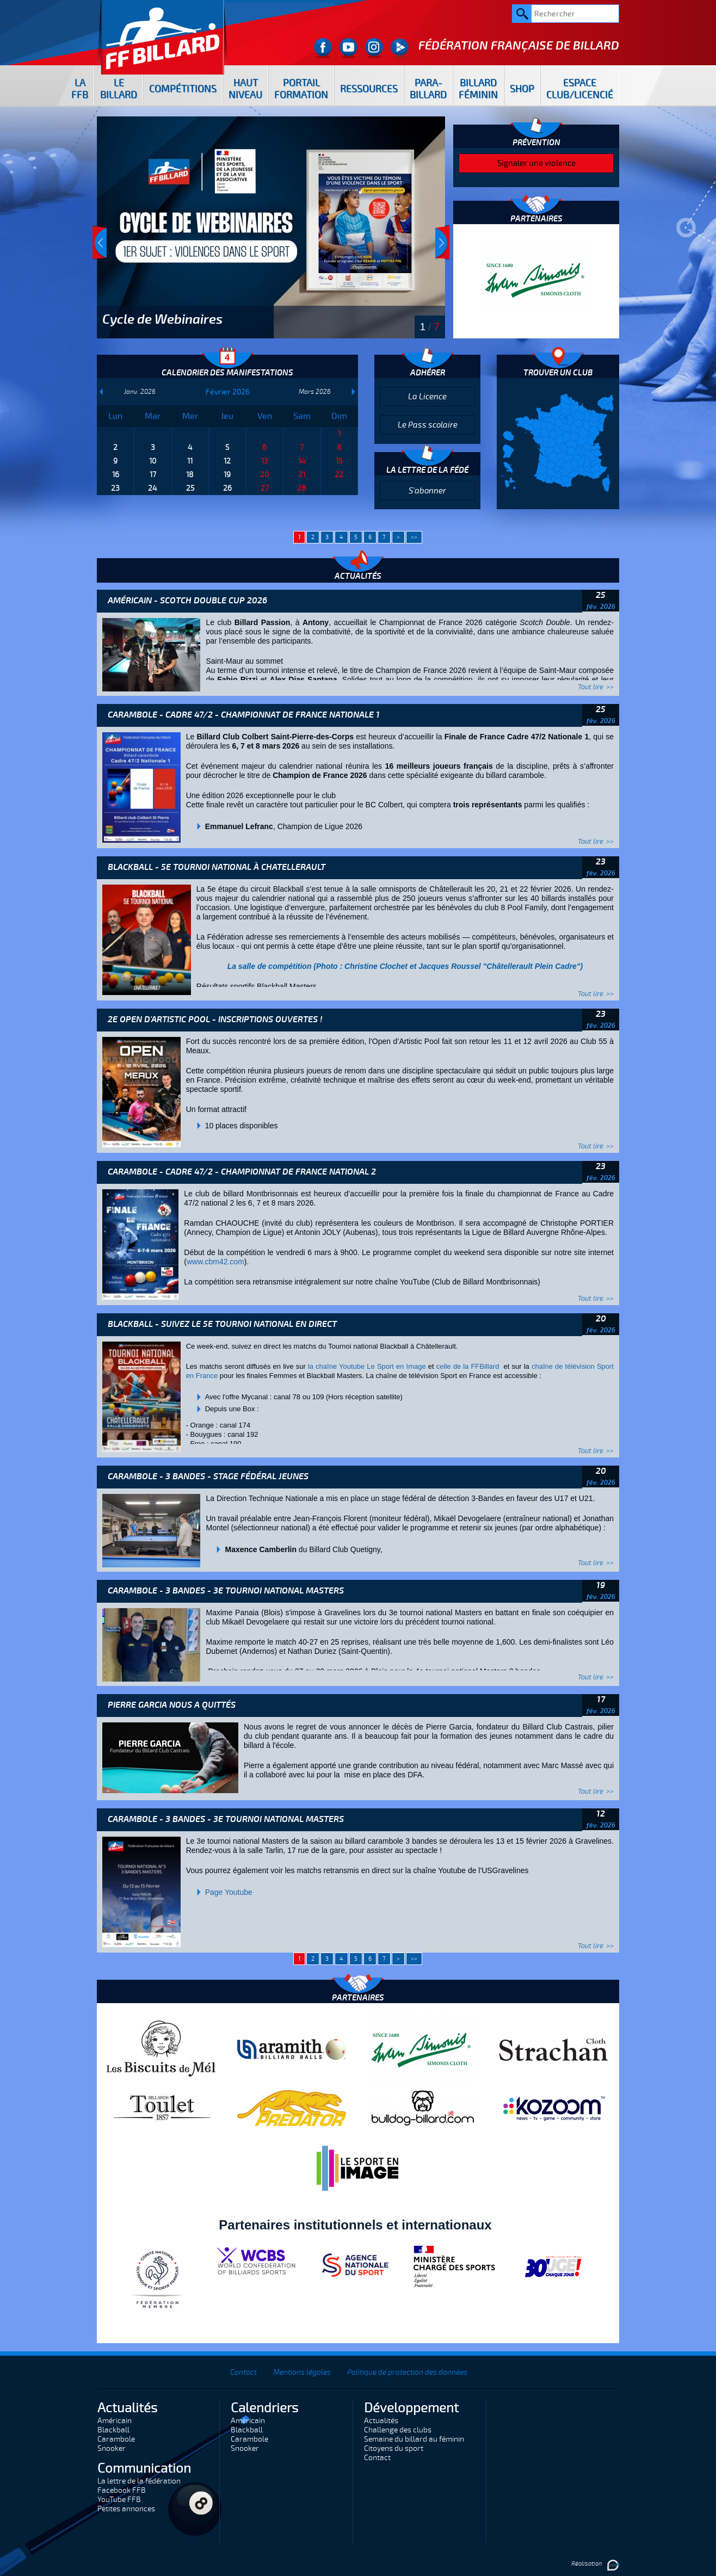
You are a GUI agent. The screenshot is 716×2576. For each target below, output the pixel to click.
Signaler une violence (536, 163)
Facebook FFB (121, 2490)
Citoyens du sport (393, 2448)
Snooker (111, 2448)
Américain (114, 2420)
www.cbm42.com (215, 1261)
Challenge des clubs (397, 2430)
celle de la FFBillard (469, 1366)
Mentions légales (302, 2372)
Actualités (381, 2420)
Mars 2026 (315, 392)
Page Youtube (228, 1892)
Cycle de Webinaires (162, 319)
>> (414, 537)
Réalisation (595, 2563)
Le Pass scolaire (428, 425)
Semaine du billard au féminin (414, 2439)
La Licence (427, 396)
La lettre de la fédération (139, 2481)
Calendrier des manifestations (227, 373)
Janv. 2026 (140, 392)
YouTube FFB (119, 2499)
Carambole (116, 2439)
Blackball (113, 2430)
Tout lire (590, 687)
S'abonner (427, 491)
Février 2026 (228, 392)
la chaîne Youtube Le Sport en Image (367, 1366)
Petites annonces (126, 2508)
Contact (243, 2372)
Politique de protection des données (407, 2372)
